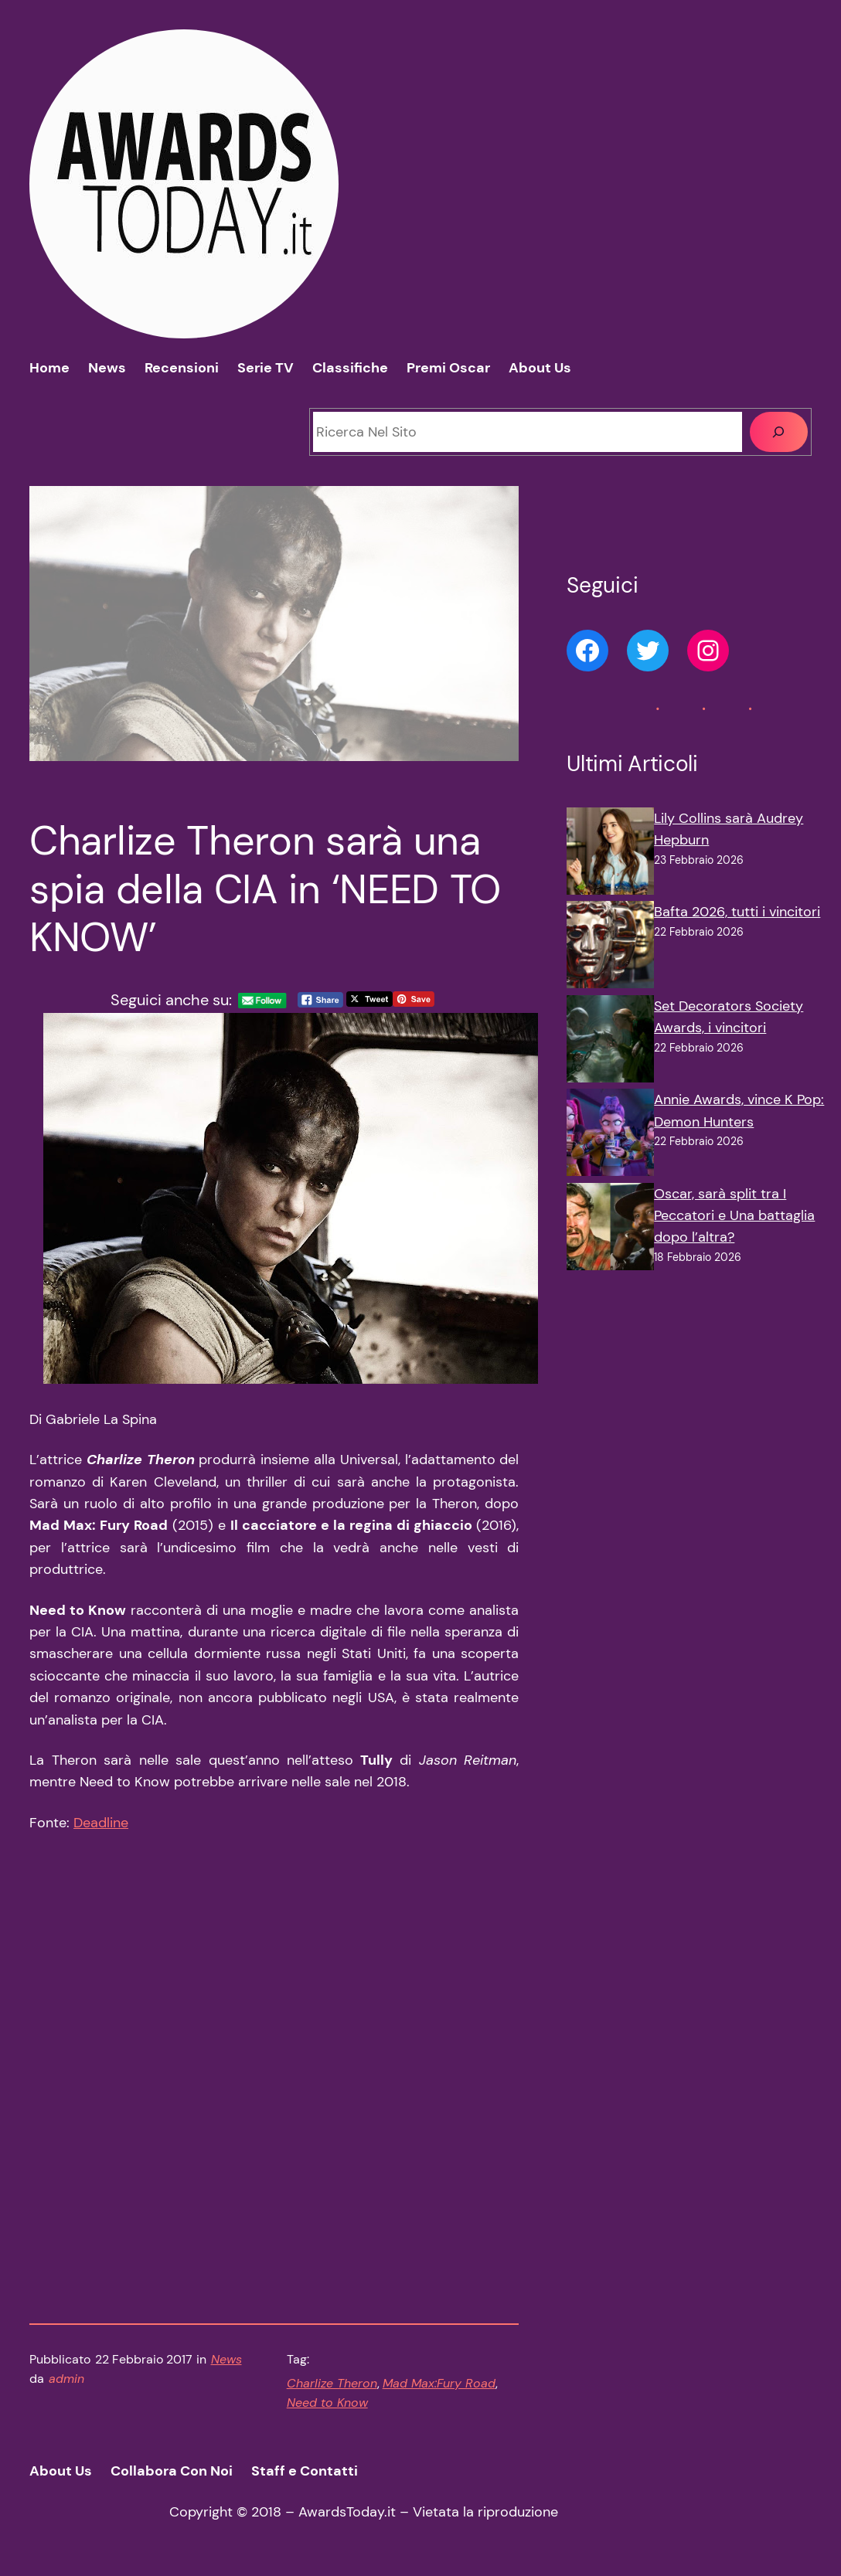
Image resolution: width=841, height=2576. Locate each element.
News (226, 2359)
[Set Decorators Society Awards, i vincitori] (610, 1042)
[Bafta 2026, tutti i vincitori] (610, 947)
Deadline (100, 1822)
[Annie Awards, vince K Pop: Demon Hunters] (610, 1135)
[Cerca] (779, 432)
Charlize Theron (332, 2383)
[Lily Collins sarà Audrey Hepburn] (610, 854)
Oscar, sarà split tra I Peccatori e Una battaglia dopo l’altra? (734, 1215)
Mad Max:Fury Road (439, 2383)
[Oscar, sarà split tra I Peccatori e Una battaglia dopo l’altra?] (610, 1229)
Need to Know (327, 2402)
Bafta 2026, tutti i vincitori (737, 911)
